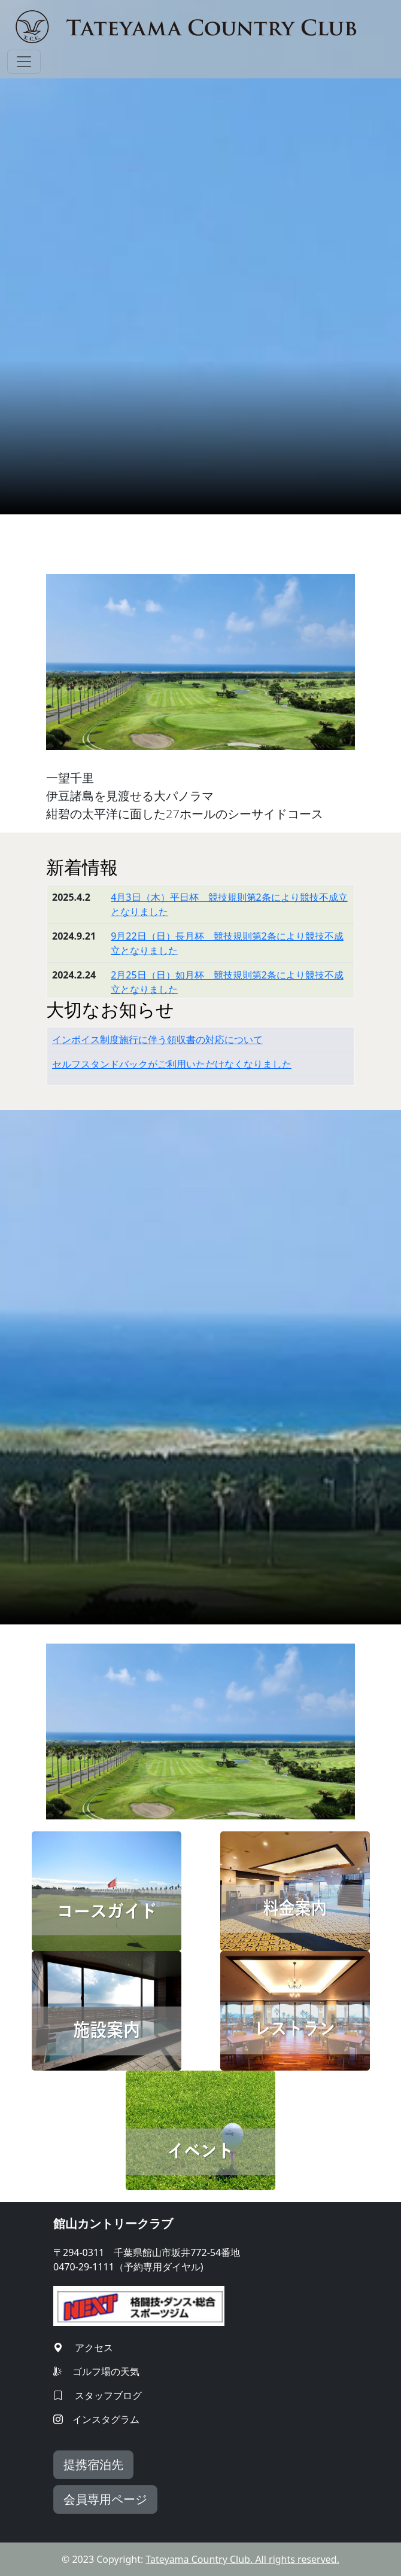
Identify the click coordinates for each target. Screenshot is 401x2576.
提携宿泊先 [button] (93, 2464)
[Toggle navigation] (24, 62)
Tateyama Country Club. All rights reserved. (242, 2559)
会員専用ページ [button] (105, 2499)
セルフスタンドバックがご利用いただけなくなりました (171, 1064)
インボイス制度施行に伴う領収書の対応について (157, 1039)
